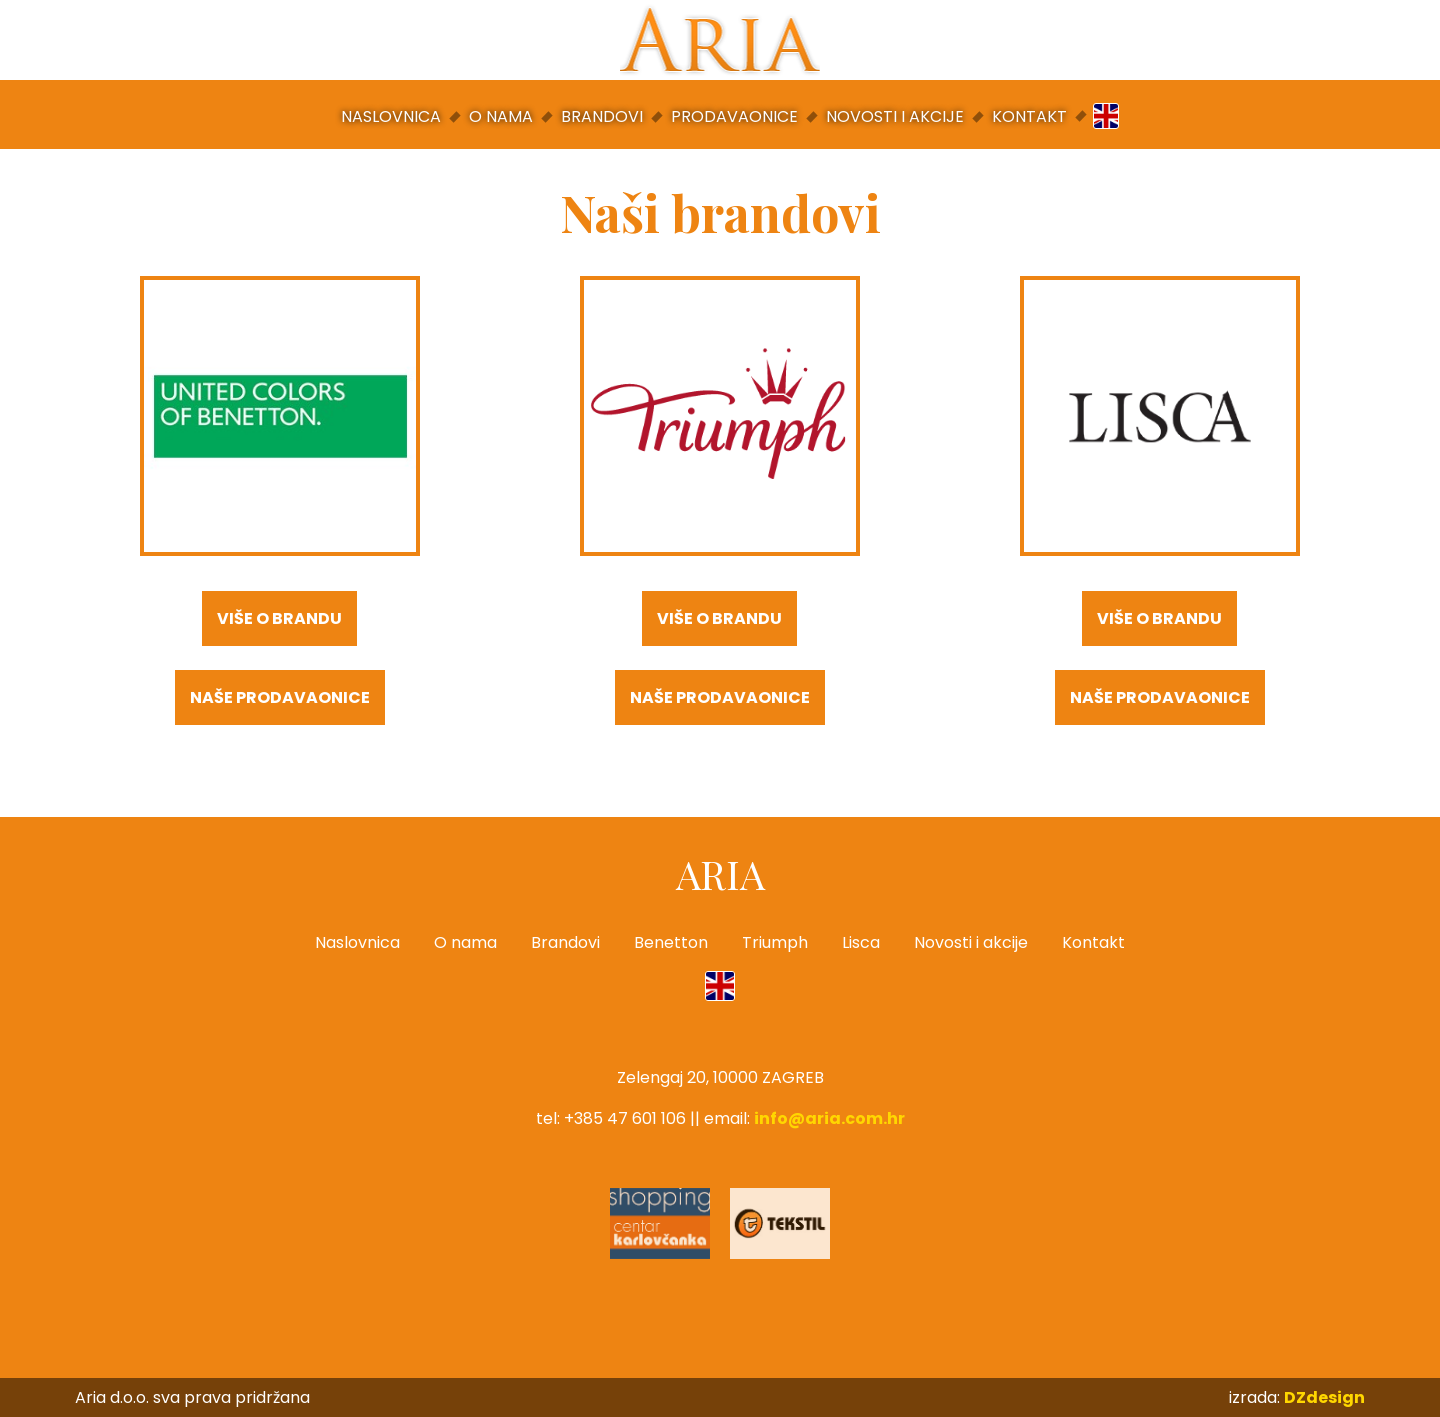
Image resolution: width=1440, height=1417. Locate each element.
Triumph (775, 942)
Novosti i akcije (895, 116)
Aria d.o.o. (720, 40)
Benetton (671, 942)
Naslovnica (391, 116)
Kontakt (1029, 116)
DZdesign (1324, 1397)
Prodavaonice (734, 116)
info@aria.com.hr (829, 1118)
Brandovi (602, 116)
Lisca (861, 942)
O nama (501, 116)
